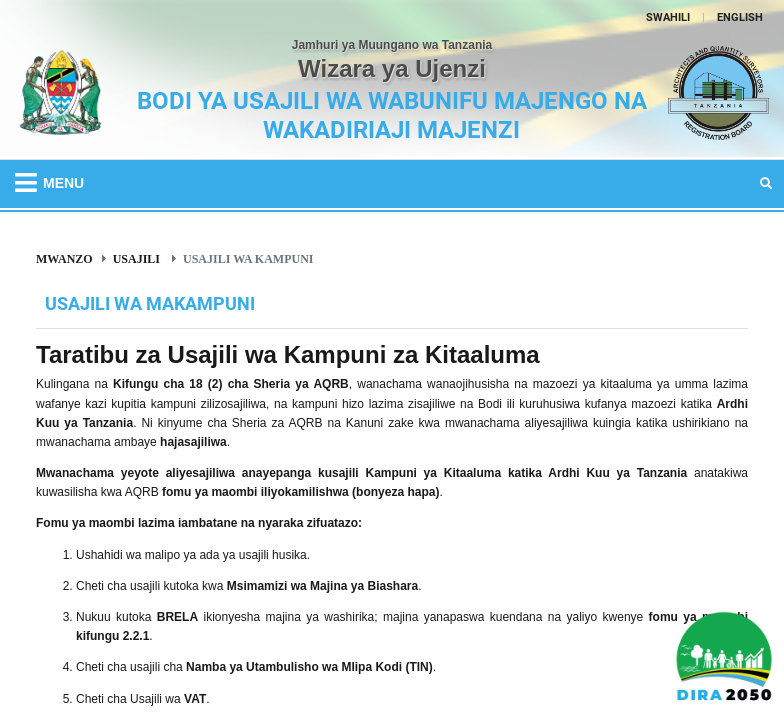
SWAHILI (668, 17)
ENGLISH (740, 17)
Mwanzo (64, 258)
